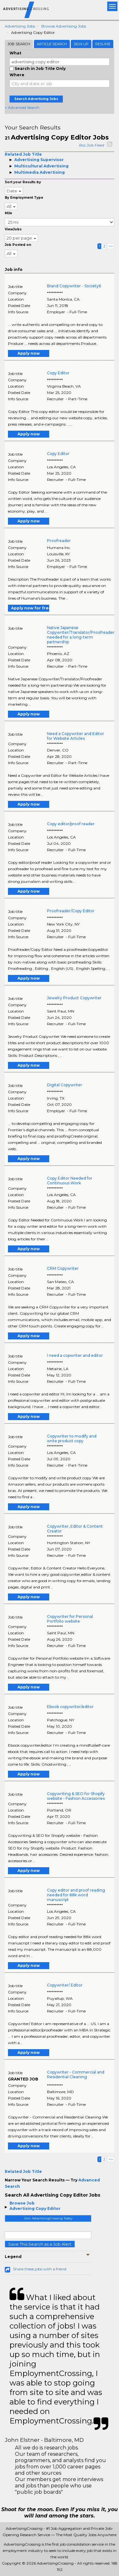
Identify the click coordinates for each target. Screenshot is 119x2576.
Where (17, 74)
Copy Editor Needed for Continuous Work (69, 1180)
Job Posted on (18, 245)
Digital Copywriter (64, 1084)
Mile (8, 213)
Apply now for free (30, 608)
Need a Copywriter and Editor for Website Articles (75, 736)
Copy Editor (58, 373)
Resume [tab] (102, 44)
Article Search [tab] (52, 44)
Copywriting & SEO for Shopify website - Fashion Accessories (76, 1796)
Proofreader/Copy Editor (71, 910)
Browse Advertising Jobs (63, 26)
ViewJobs (13, 229)
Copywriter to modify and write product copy (71, 1438)
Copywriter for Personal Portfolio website (70, 1619)
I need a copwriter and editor (75, 1355)
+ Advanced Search (22, 107)
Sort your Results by (23, 182)
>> (111, 246)
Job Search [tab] (19, 44)
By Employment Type (24, 198)
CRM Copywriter (63, 1268)
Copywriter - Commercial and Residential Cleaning (75, 2074)
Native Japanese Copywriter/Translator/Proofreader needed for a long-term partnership (81, 634)
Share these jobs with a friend (39, 2269)
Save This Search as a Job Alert (39, 2244)
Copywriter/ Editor (65, 1985)
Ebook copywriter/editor (70, 1706)
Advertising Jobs (20, 26)
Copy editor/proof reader (71, 823)
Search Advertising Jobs (36, 99)
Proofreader (59, 540)
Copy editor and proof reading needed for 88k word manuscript (76, 1895)
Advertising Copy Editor (35, 2208)
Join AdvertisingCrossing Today (48, 2218)
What (15, 53)
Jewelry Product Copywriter (74, 997)
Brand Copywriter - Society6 (74, 286)
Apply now (28, 353)
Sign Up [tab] (81, 44)
